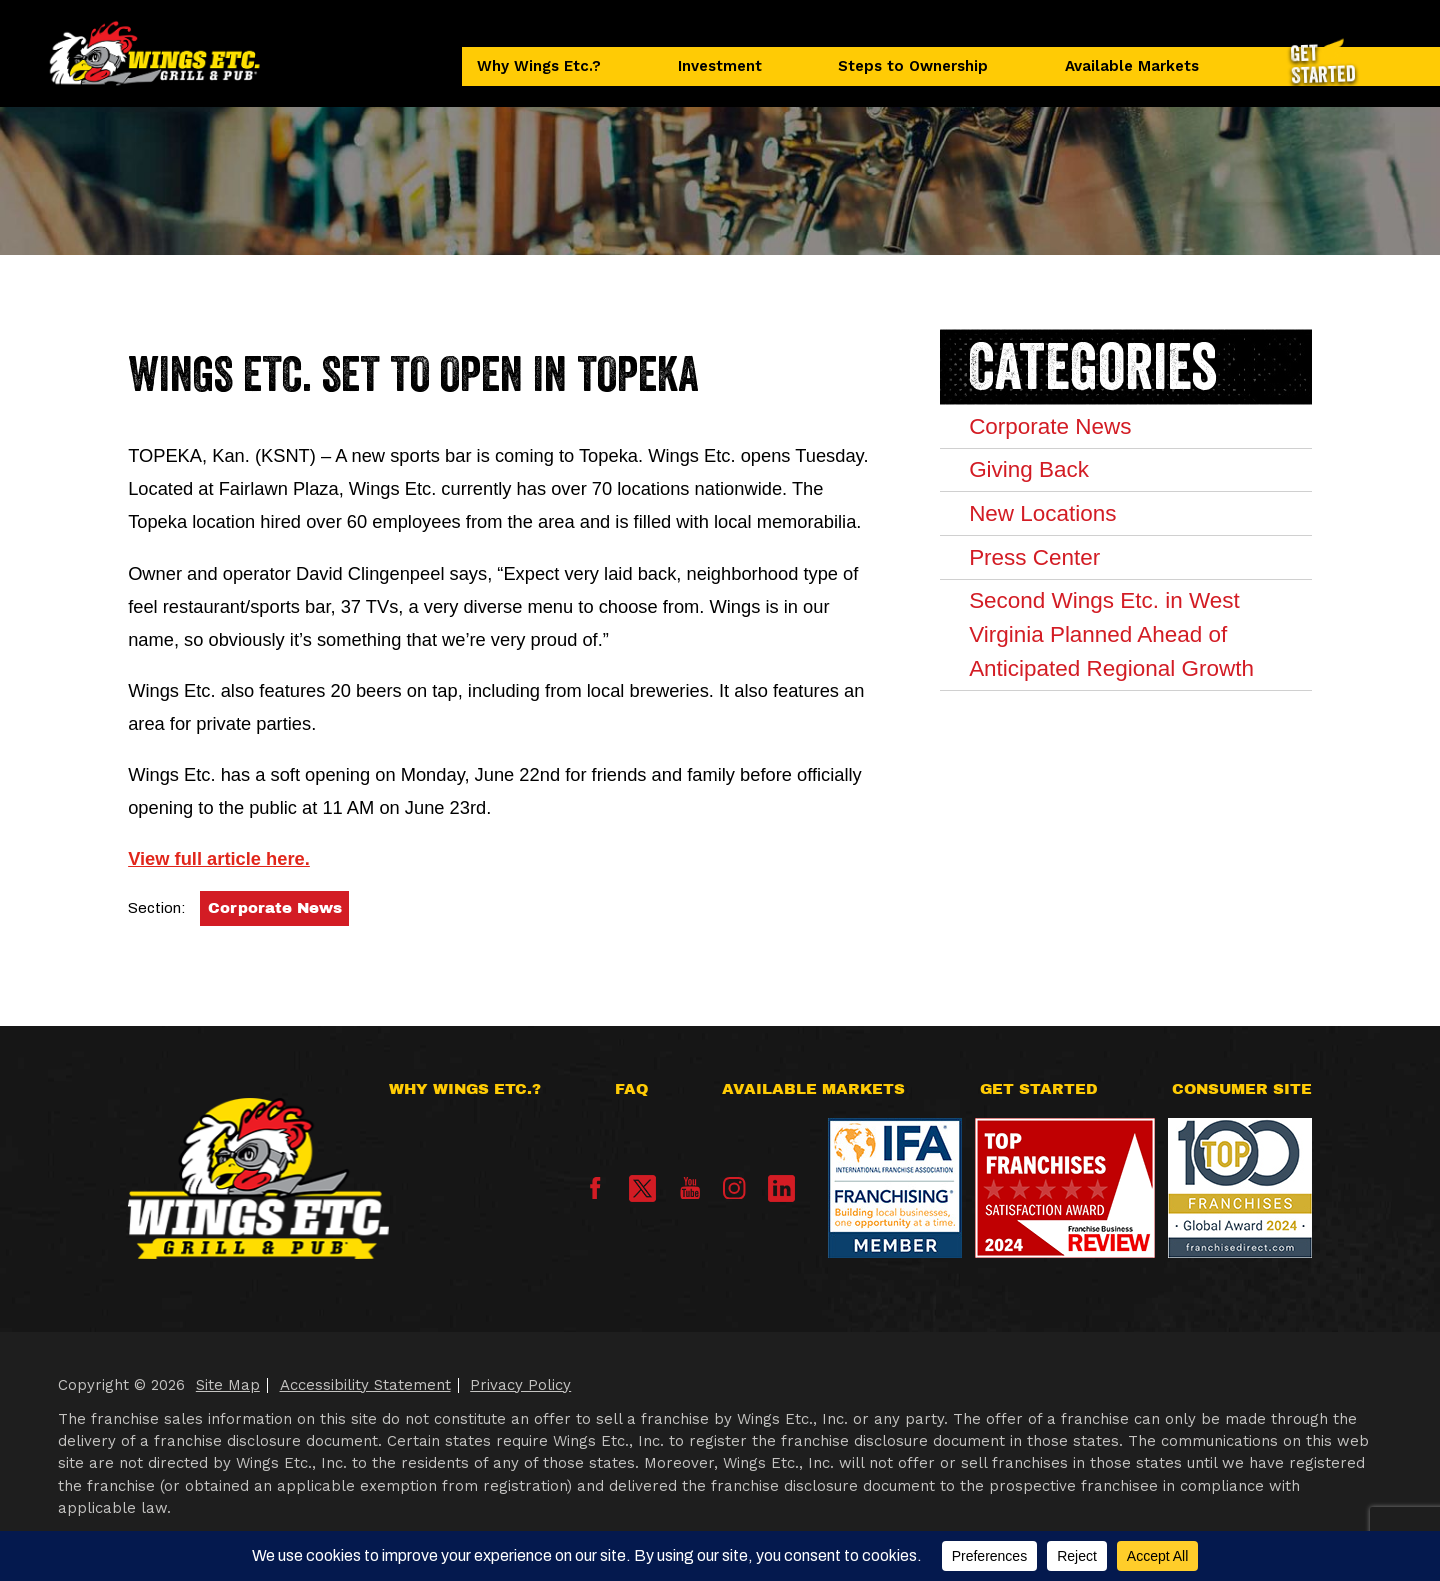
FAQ (631, 1089)
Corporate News (275, 908)
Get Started (1039, 1089)
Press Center (1034, 557)
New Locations (1042, 513)
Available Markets (1132, 66)
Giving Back (1029, 469)
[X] (642, 1188)
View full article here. (219, 858)
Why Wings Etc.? (539, 66)
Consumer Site (1242, 1089)
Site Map (228, 1385)
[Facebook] (595, 1194)
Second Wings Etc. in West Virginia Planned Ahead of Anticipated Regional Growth (1111, 634)
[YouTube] (690, 1194)
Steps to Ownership (913, 66)
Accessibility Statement (365, 1385)
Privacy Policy (520, 1385)
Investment (720, 66)
